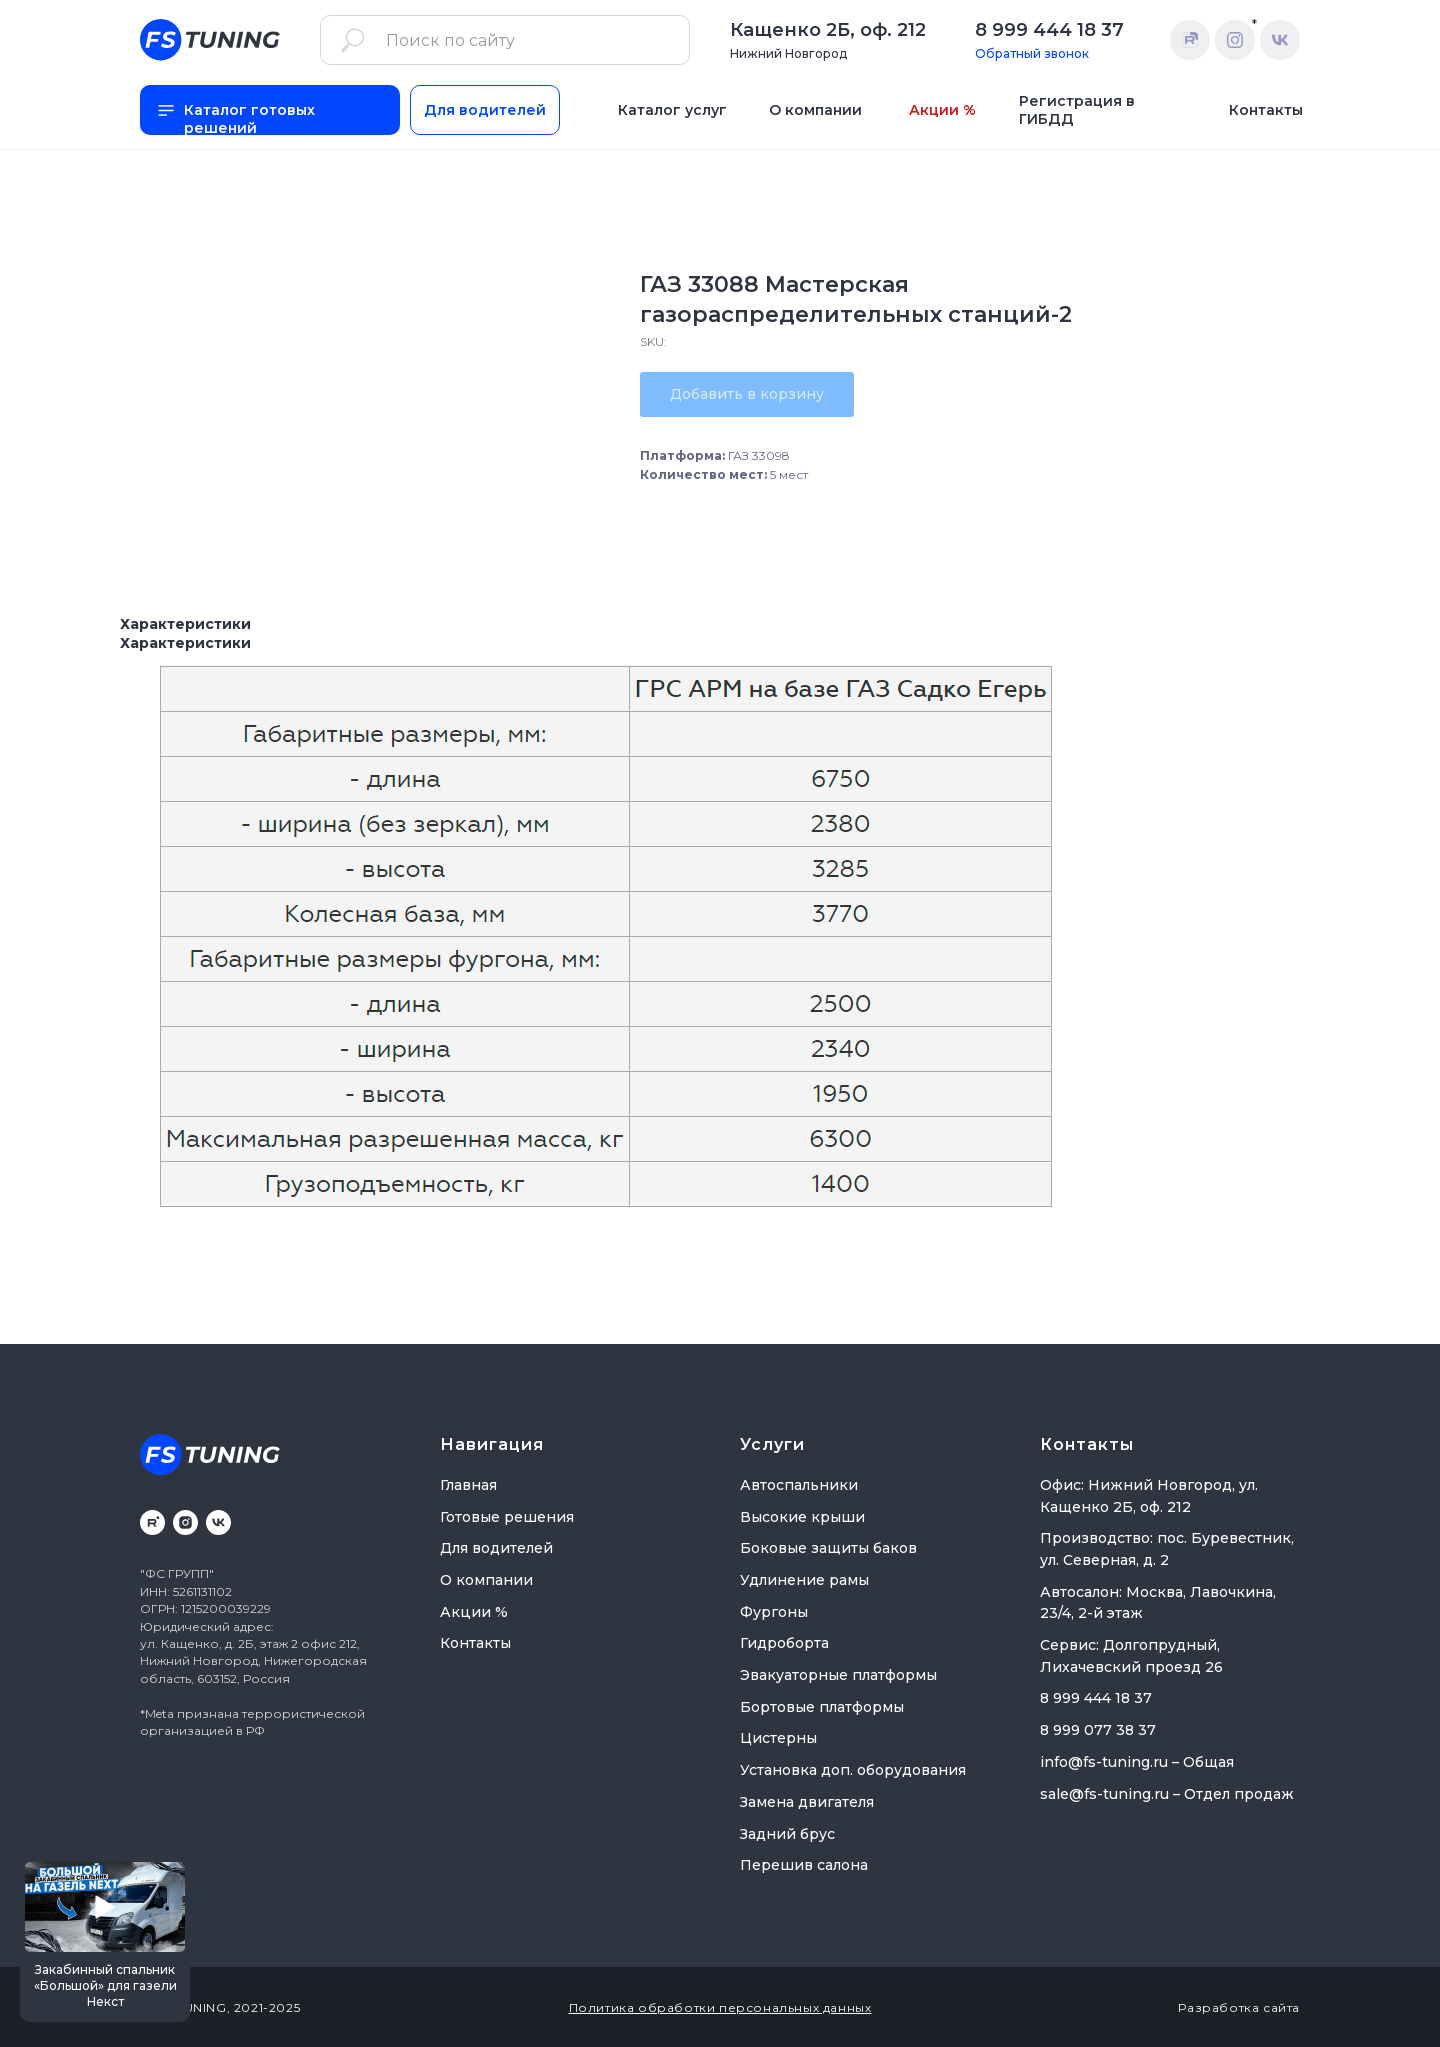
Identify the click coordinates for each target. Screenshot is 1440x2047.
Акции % (474, 1612)
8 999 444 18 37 (1049, 30)
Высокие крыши (802, 1517)
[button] (105, 1939)
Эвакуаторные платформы (838, 1675)
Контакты (475, 1643)
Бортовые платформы (822, 1707)
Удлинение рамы (804, 1580)
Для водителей (496, 1548)
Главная (468, 1485)
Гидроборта (784, 1643)
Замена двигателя (807, 1802)
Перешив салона (804, 1865)
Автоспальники (799, 1485)
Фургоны (774, 1612)
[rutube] (152, 1522)
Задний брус (787, 1834)
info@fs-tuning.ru (1104, 1762)
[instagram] (185, 1522)
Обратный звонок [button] (1032, 53)
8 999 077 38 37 (1098, 1730)
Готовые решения (507, 1517)
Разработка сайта (1239, 2007)
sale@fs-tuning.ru (1104, 1794)
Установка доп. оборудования (853, 1770)
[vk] (218, 1522)
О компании (486, 1580)
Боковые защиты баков (828, 1548)
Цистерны (778, 1738)
